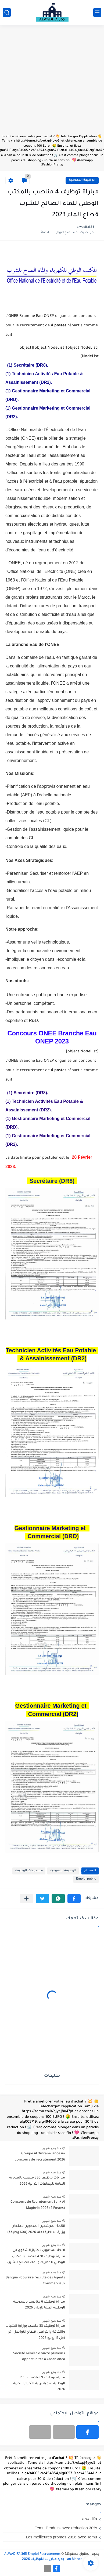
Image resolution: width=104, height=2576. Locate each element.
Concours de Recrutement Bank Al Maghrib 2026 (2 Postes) (37, 2205)
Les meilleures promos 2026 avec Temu (61, 2537)
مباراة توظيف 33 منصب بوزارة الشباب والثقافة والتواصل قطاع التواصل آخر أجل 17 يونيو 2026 (35, 2332)
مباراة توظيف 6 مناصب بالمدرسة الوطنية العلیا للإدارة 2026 (39, 2305)
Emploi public (86, 1879)
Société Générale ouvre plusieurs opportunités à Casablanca (39, 2356)
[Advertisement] (52, 82)
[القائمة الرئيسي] (97, 12)
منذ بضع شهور (51, 2148)
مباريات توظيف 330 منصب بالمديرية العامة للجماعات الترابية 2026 (37, 2181)
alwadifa (89, 2518)
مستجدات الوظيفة (29, 1871)
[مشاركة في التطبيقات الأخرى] (26, 1898)
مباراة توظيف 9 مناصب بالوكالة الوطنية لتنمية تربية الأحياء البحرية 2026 (39, 2384)
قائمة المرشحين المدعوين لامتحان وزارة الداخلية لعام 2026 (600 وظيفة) (36, 2229)
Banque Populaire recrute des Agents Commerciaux (35, 2281)
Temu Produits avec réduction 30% (66, 2528)
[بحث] (7, 12)
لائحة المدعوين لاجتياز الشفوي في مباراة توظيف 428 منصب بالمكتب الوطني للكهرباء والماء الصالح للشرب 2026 (36, 2257)
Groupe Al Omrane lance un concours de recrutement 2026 (40, 2157)
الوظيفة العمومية (82, 180)
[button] (74, 1898)
